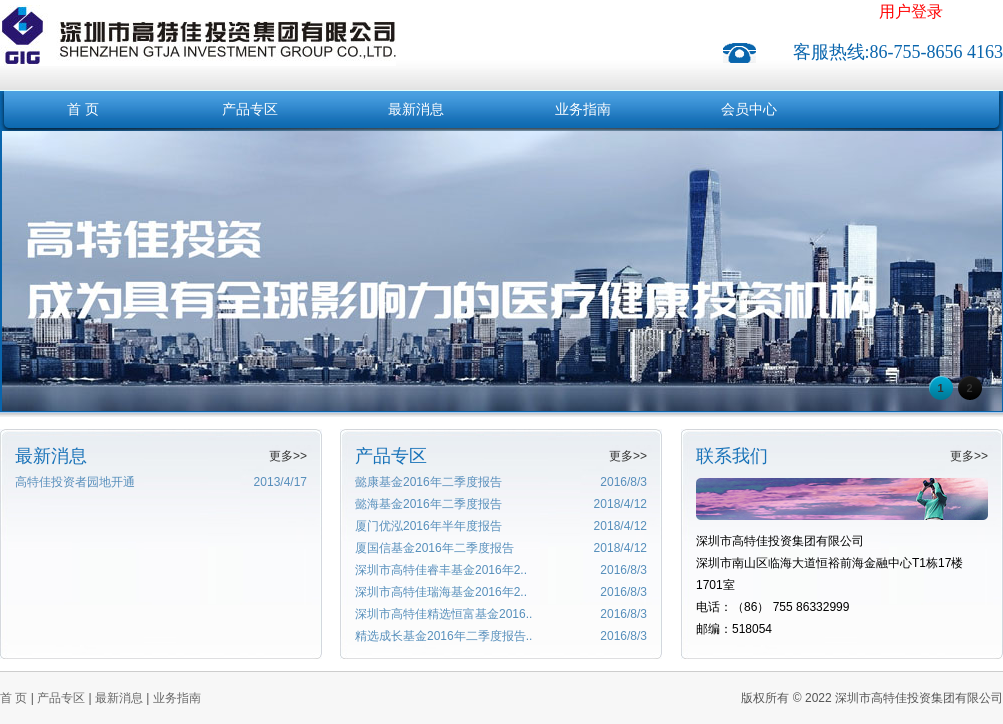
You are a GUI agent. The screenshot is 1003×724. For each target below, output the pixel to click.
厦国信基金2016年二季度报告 (434, 548)
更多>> (288, 456)
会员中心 (749, 109)
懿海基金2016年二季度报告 (428, 504)
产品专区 (250, 109)
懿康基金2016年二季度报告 (428, 482)
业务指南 (583, 109)
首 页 (83, 109)
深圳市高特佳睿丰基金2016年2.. (441, 570)
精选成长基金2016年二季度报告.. (443, 636)
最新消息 (416, 109)
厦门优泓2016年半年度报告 (428, 526)
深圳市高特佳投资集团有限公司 (198, 23)
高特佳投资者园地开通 (75, 482)
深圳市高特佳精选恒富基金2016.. (443, 614)
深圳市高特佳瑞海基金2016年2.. (441, 592)
